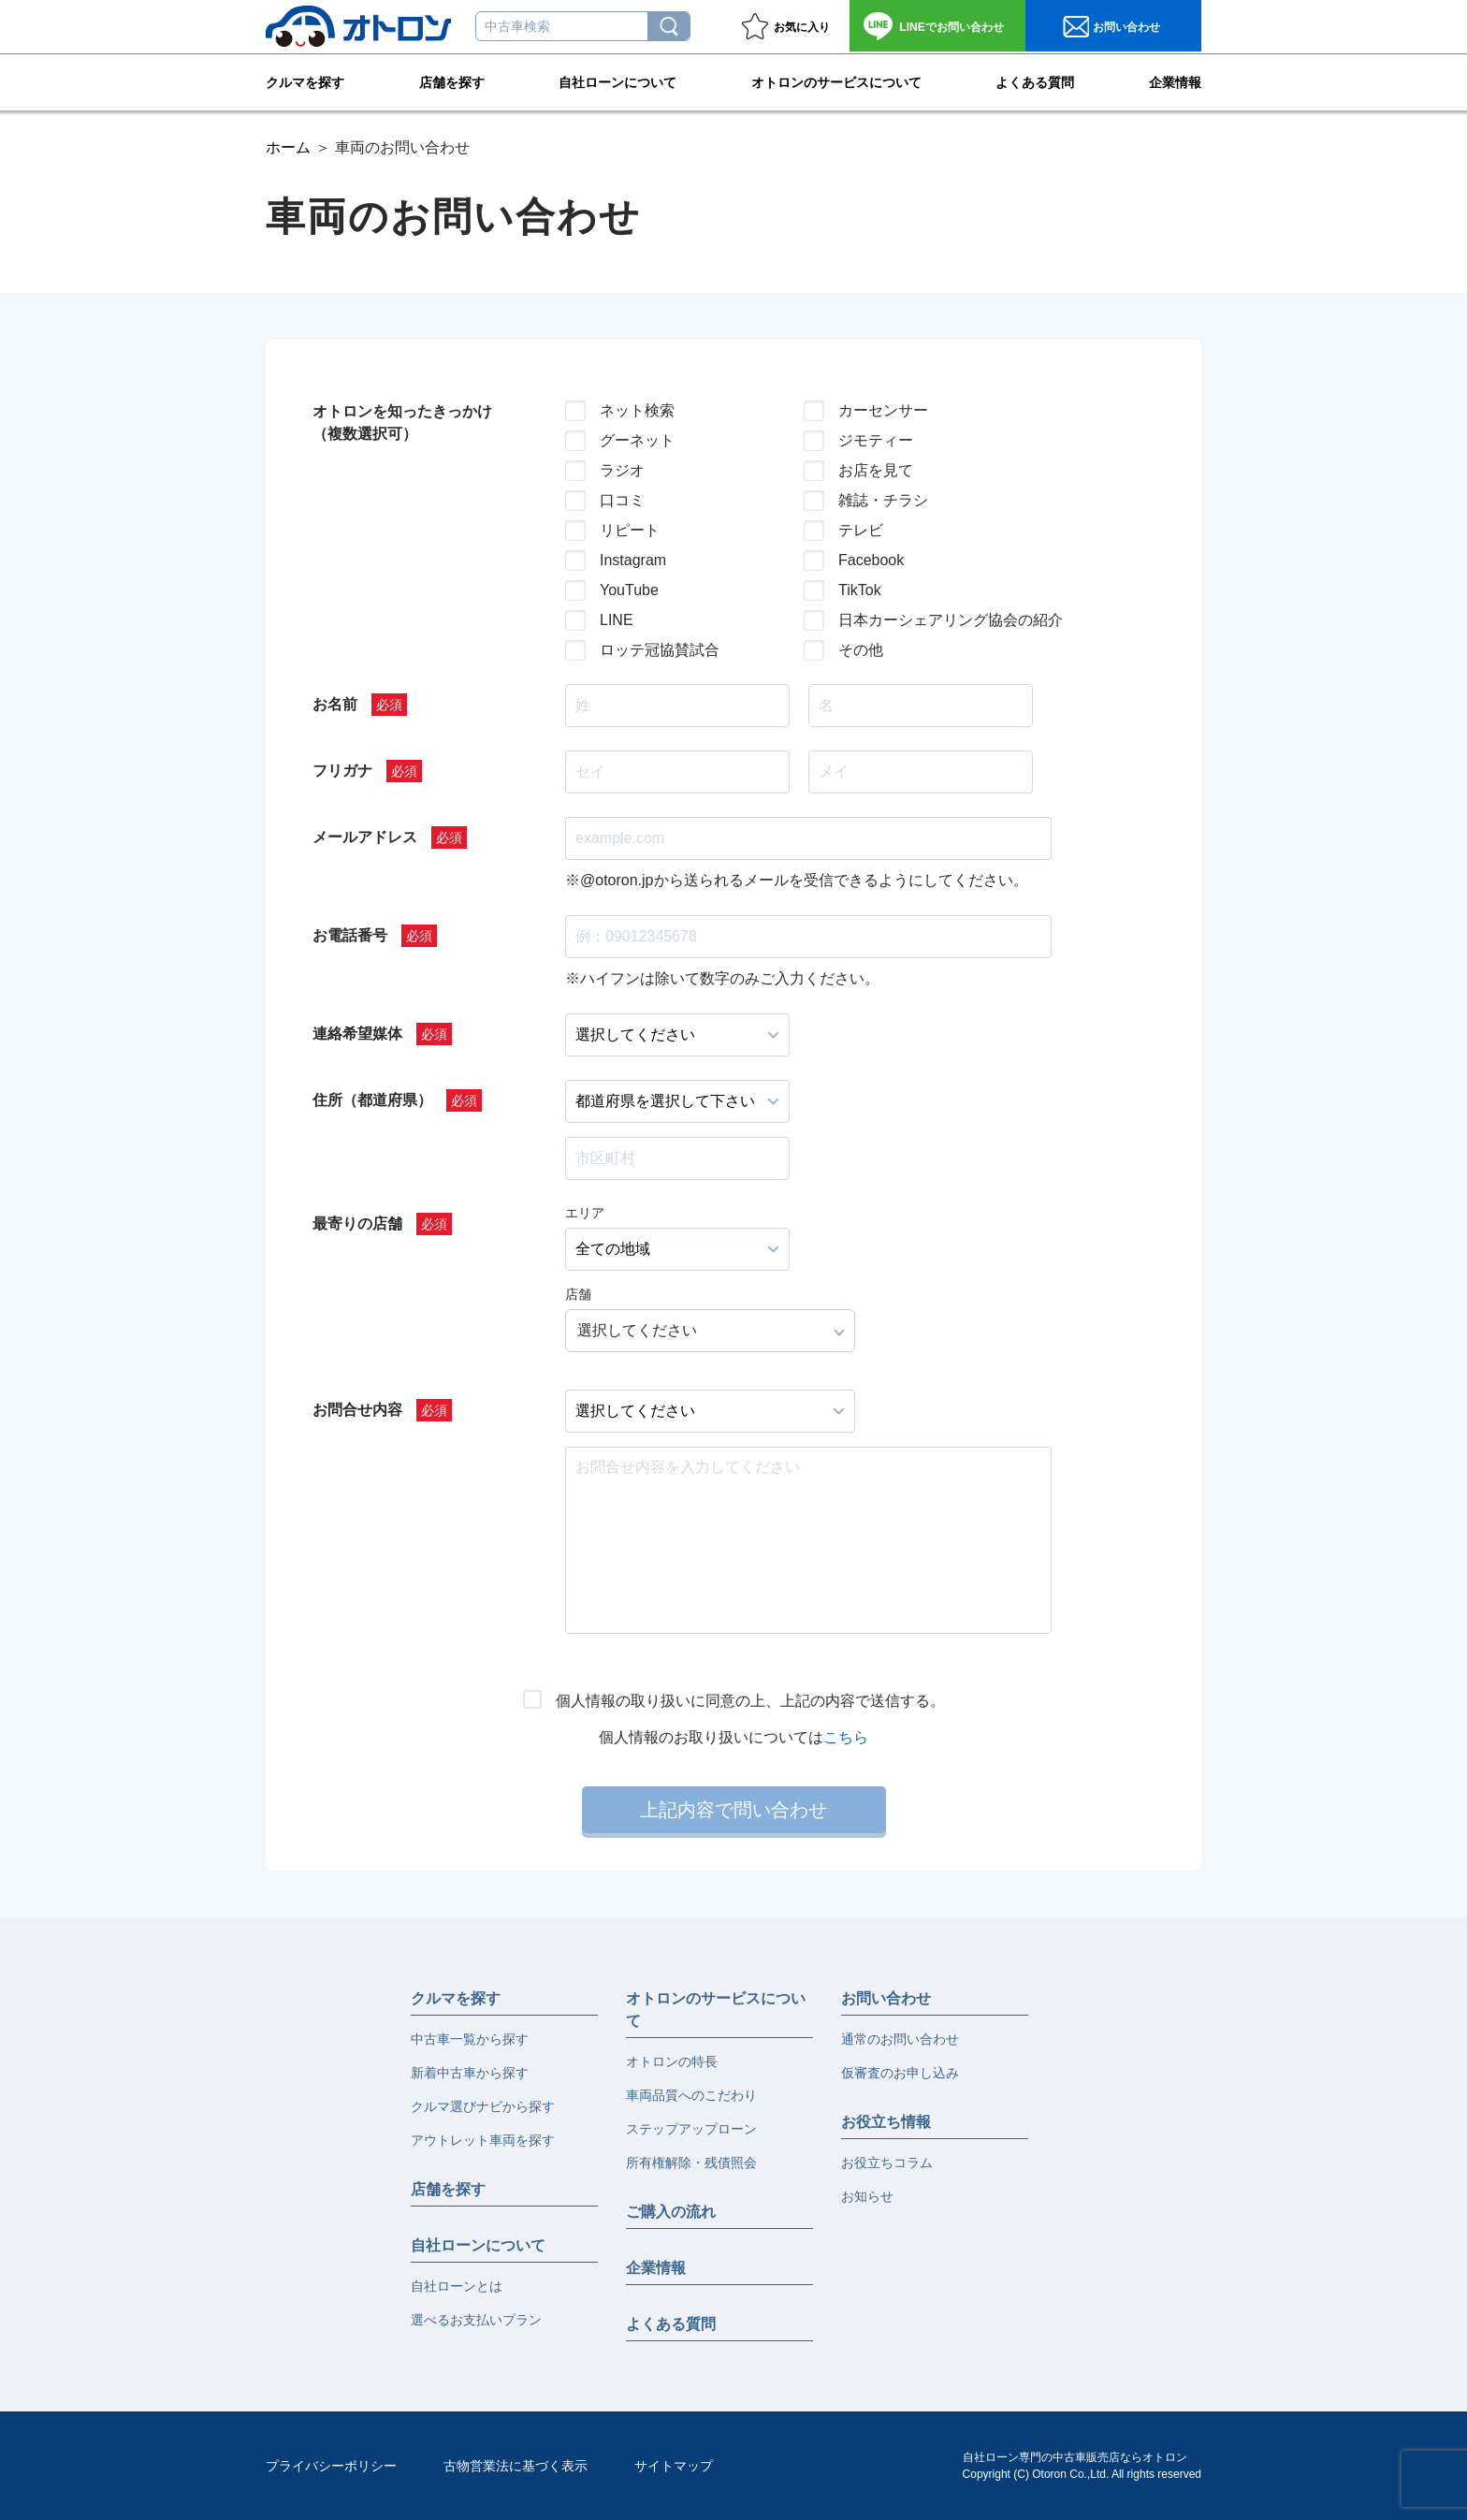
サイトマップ (673, 2465)
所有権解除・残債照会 (691, 2162)
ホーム (288, 147)
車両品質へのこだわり (691, 2095)
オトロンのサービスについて (836, 80)
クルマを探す (305, 80)
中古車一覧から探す (470, 2039)
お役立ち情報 (886, 2122)
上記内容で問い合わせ (733, 1809)
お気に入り (802, 27)
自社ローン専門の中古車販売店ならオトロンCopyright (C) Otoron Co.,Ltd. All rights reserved (1082, 2466)
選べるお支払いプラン (476, 2319)
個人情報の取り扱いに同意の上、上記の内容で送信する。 (750, 1701)
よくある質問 (1034, 80)
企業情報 (1175, 80)
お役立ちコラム (887, 2162)
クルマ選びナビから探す (483, 2106)
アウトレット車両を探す (483, 2140)
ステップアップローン (691, 2128)
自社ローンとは (456, 2286)
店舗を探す (452, 80)
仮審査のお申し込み (900, 2072)
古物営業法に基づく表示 (515, 2465)
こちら (845, 1737)
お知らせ (867, 2196)
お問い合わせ (951, 27)
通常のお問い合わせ (900, 2039)
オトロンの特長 (672, 2061)
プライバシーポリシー (331, 2465)
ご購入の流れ (671, 2212)
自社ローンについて (617, 80)
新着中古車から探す (470, 2072)
